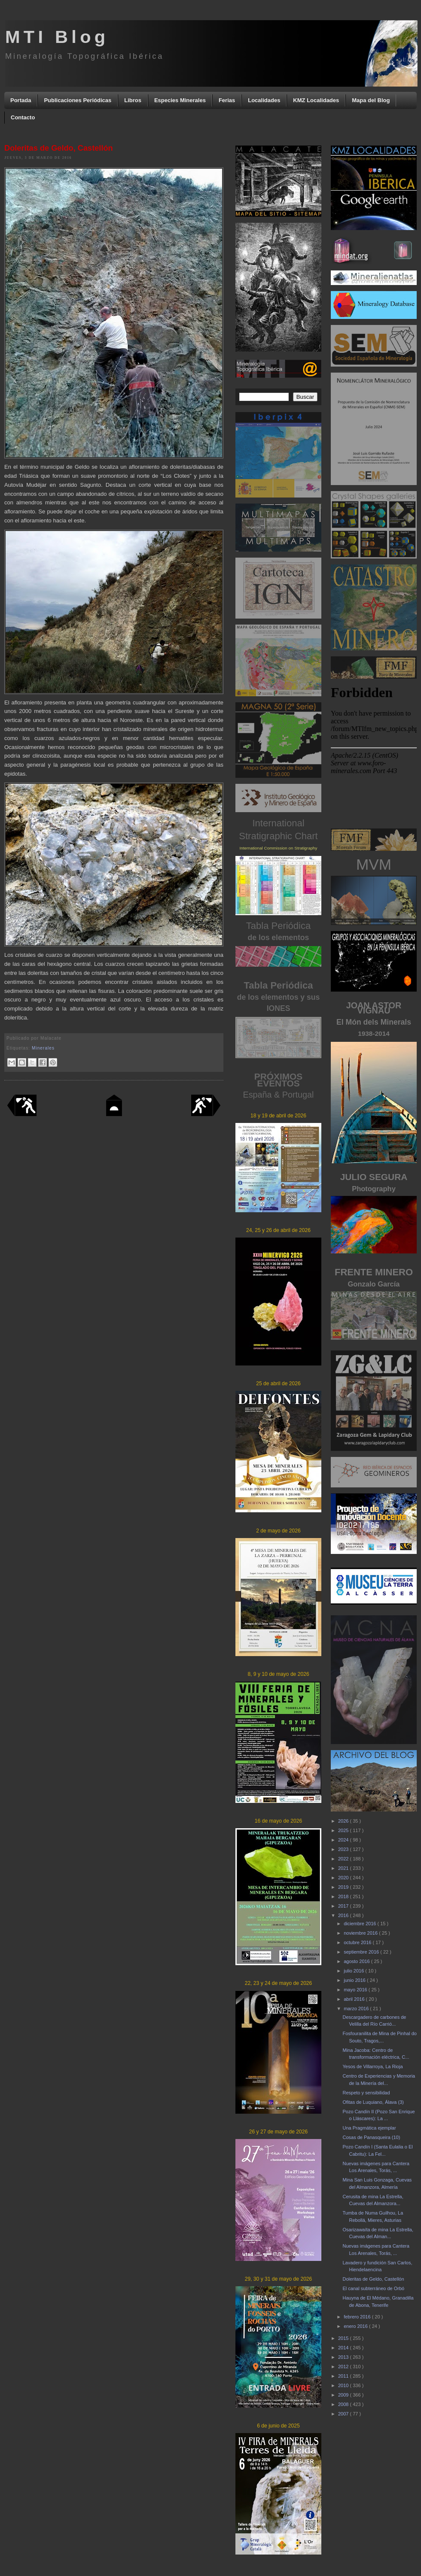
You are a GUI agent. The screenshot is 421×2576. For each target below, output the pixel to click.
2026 (344, 1821)
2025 (344, 1830)
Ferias (227, 100)
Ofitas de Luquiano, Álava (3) (372, 2102)
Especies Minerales (180, 100)
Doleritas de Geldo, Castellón (373, 2279)
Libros (132, 100)
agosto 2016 (357, 1961)
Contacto (23, 117)
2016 (344, 1915)
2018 (344, 1896)
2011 (344, 2376)
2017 (344, 1905)
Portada (20, 100)
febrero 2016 (358, 2316)
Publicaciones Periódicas (77, 100)
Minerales (43, 1048)
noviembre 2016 (361, 1933)
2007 (344, 2413)
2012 (344, 2366)
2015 (344, 2338)
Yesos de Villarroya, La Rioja (372, 2066)
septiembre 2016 (362, 1951)
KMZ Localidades (316, 100)
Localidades (264, 100)
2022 (344, 1858)
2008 (344, 2404)
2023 (344, 1849)
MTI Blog (57, 37)
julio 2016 (354, 1970)
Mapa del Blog (371, 100)
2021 (344, 1868)
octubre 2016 (358, 1942)
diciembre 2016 (360, 1923)
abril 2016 (355, 1999)
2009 (344, 2394)
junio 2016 (355, 1980)
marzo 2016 (357, 2008)
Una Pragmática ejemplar (369, 2127)
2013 (344, 2357)
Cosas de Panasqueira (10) (371, 2137)
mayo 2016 (356, 1989)
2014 (344, 2347)
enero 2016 (356, 2326)
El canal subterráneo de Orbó (373, 2288)
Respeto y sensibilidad (366, 2092)
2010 (344, 2385)
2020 (344, 1877)
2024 (344, 1839)
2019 (344, 1887)
